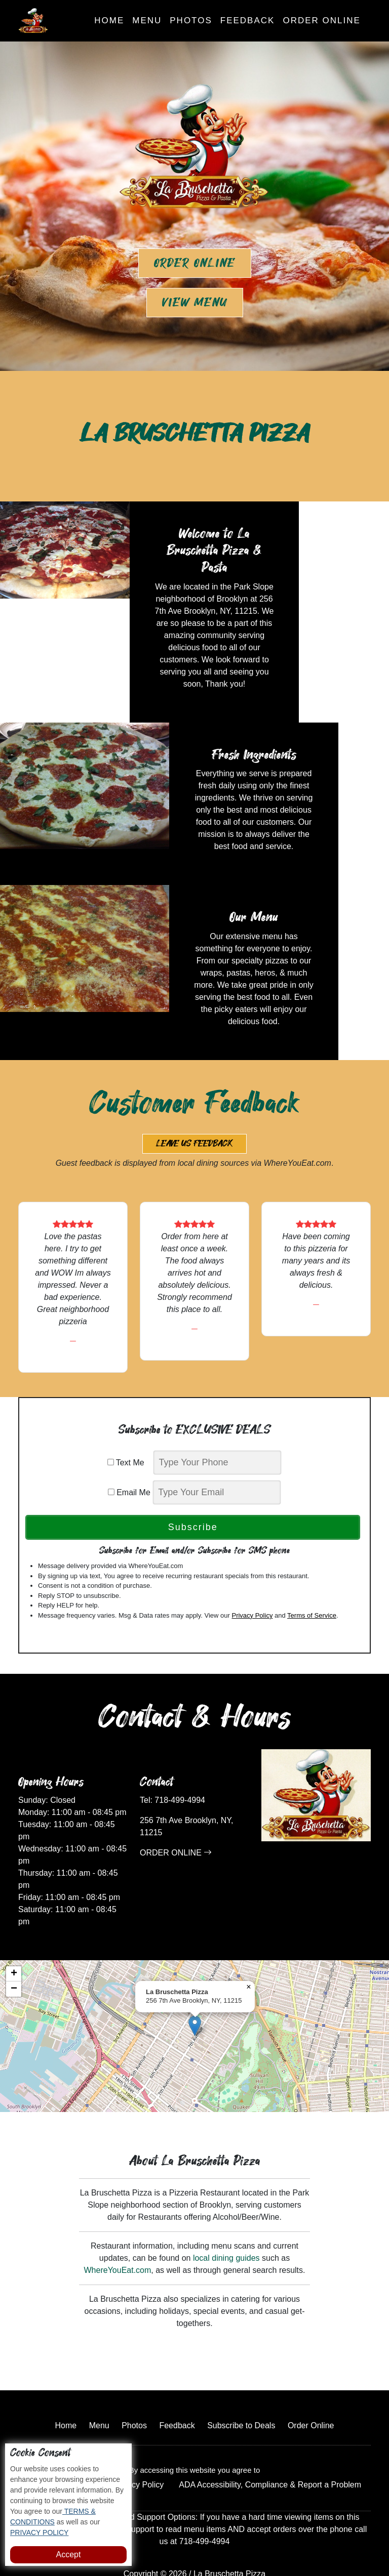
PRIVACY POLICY (39, 2532)
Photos (191, 20)
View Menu (194, 302)
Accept (68, 2554)
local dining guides (226, 2221)
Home (109, 20)
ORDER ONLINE (176, 1816)
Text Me (129, 1426)
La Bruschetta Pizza (229, 2537)
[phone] (217, 1426)
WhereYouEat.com (117, 2233)
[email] (216, 1456)
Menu (147, 20)
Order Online (321, 20)
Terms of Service (311, 1579)
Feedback (247, 20)
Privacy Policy (252, 1579)
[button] (194, 1989)
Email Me (129, 1456)
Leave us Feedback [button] (194, 1107)
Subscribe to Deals (241, 2389)
